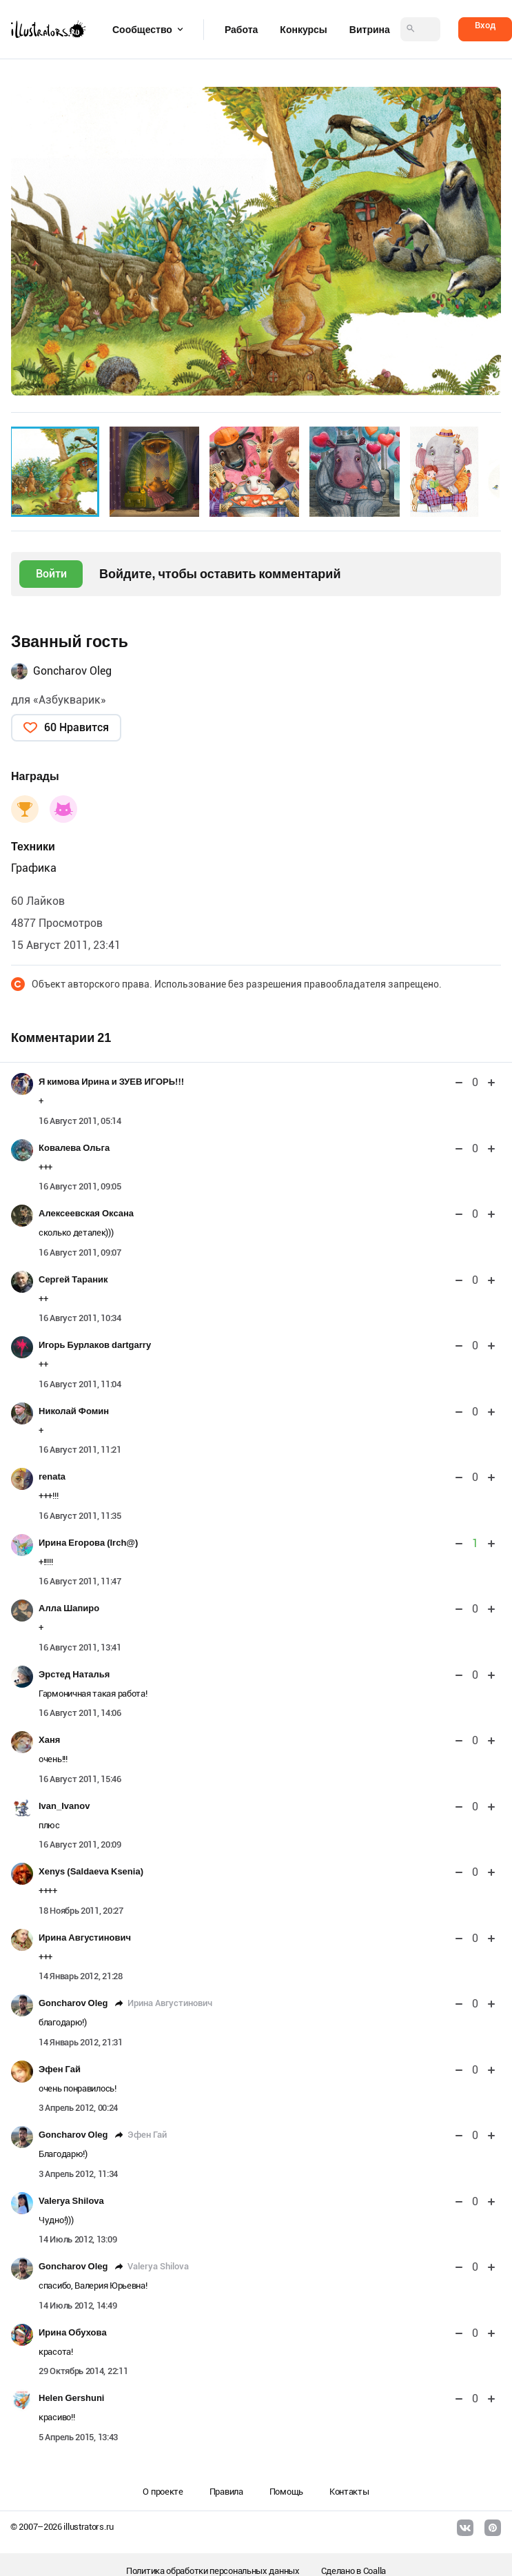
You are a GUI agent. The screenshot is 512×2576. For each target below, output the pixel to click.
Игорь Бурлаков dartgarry (95, 1345)
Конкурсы (303, 29)
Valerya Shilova (71, 2201)
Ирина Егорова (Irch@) (88, 1542)
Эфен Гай (60, 2069)
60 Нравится (76, 727)
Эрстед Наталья (74, 1674)
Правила (226, 2491)
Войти (51, 573)
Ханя (49, 1740)
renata (52, 1476)
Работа (241, 29)
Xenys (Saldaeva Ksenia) (91, 1871)
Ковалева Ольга (74, 1148)
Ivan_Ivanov (64, 1806)
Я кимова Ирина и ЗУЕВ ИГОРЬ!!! (111, 1081)
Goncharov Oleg (72, 670)
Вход (485, 25)
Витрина (369, 29)
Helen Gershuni (71, 2398)
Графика (34, 868)
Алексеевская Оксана (86, 1213)
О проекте (163, 2491)
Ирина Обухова (73, 2332)
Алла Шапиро (69, 1608)
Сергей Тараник (73, 1279)
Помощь (286, 2491)
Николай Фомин (74, 1411)
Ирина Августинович (85, 1937)
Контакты (349, 2491)
